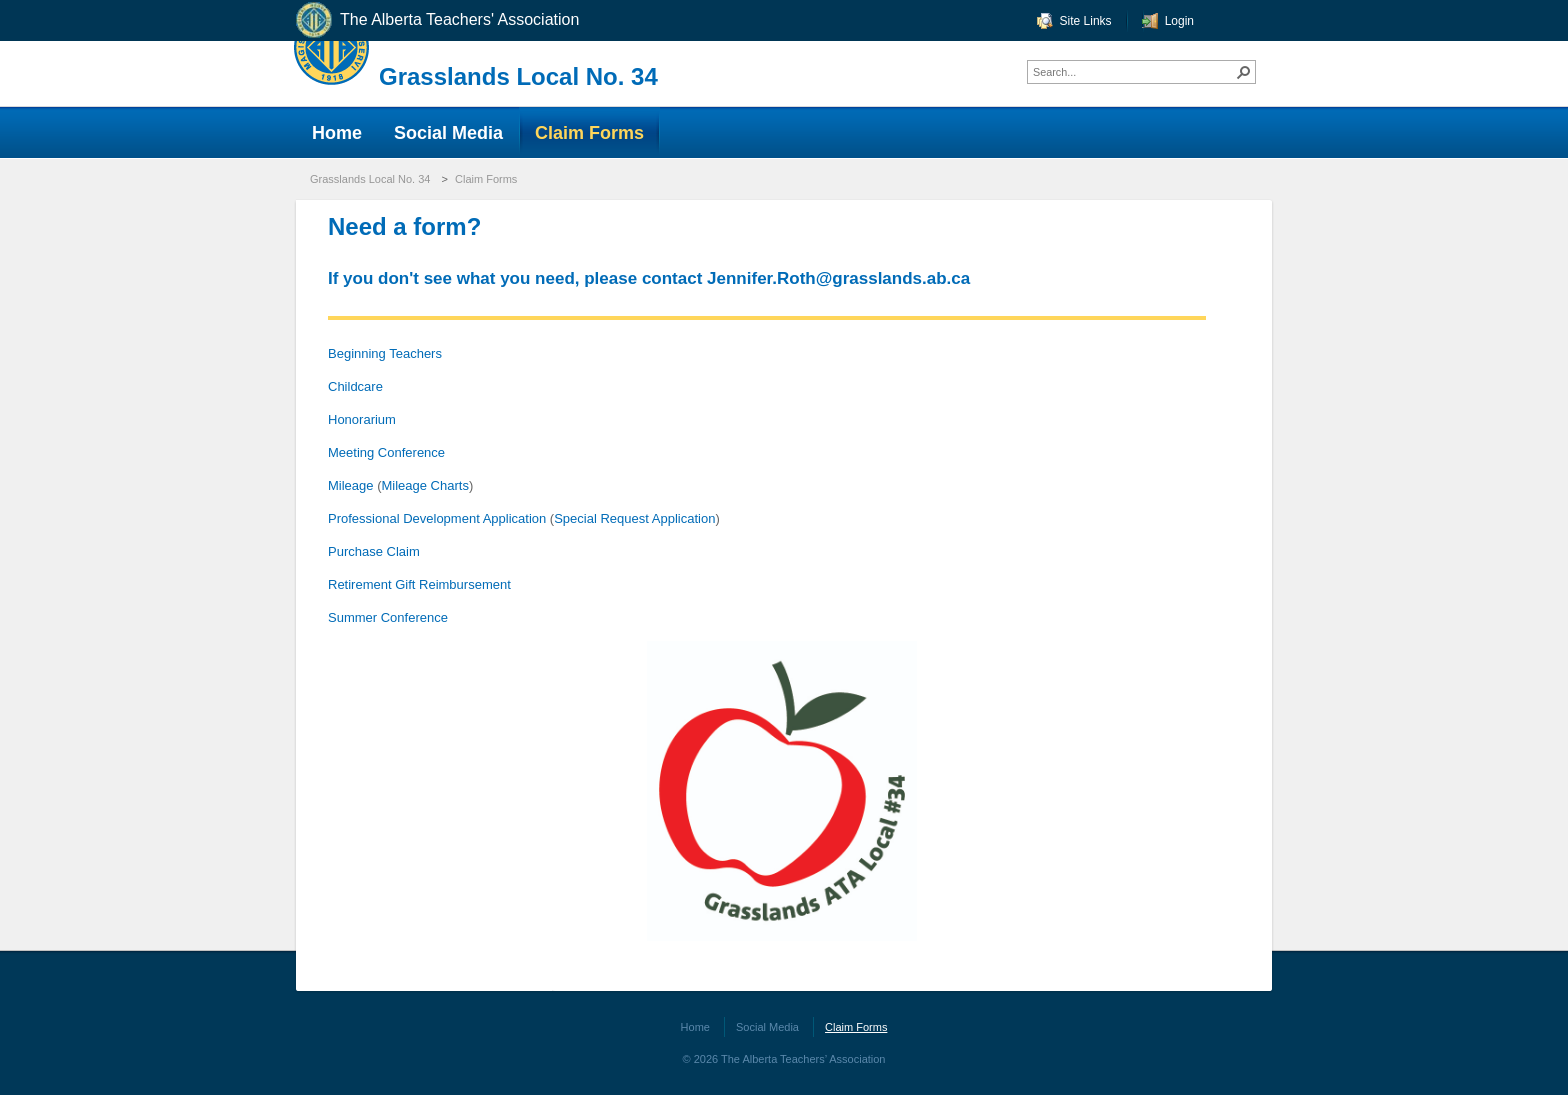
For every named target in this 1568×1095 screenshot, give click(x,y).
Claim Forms (486, 179)
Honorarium (362, 419)
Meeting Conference (386, 452)
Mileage (352, 485)
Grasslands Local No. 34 (518, 76)
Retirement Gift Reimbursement (419, 584)
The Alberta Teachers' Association (436, 20)
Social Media (767, 1027)
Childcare (355, 386)
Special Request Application (634, 518)
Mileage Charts (424, 485)
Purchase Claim (374, 551)
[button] (1244, 72)
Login (1179, 21)
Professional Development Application (437, 518)
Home (695, 1027)
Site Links (1086, 21)
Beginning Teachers (385, 353)
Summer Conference (388, 617)
